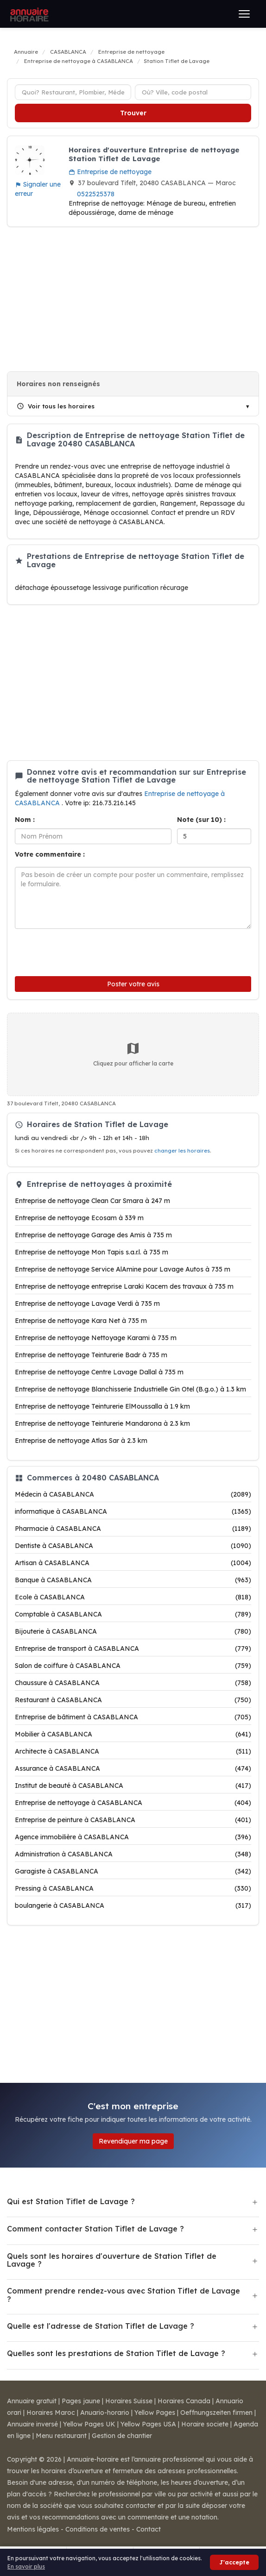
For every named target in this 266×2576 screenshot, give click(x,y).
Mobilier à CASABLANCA (133, 1734)
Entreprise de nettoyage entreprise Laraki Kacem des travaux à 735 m (124, 1286)
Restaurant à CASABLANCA (133, 1700)
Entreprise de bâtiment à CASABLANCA (133, 1717)
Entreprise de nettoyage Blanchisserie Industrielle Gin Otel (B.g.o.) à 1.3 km (130, 1389)
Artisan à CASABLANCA (133, 1562)
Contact (148, 2529)
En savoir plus (26, 2566)
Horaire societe (204, 2424)
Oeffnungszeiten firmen (216, 2412)
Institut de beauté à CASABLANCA (133, 1785)
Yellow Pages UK (89, 2424)
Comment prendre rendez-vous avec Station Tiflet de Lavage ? (123, 2295)
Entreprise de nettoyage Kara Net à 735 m (81, 1320)
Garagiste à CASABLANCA (133, 1871)
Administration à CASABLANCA (133, 1854)
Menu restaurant (61, 2436)
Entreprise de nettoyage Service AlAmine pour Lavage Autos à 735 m (122, 1269)
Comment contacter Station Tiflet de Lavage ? (95, 2228)
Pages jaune (81, 2401)
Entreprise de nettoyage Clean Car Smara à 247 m (92, 1201)
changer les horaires (182, 1150)
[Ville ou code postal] (193, 92)
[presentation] (77, 950)
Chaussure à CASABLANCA (133, 1682)
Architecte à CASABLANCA (133, 1751)
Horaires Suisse (128, 2401)
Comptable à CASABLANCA (133, 1614)
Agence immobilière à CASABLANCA (133, 1837)
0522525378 (95, 194)
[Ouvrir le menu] (244, 13)
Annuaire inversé (32, 2424)
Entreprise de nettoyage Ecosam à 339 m (79, 1218)
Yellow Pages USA (148, 2424)
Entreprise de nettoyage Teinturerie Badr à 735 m (91, 1355)
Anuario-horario (104, 2412)
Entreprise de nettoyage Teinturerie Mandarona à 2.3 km (102, 1423)
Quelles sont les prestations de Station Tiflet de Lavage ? (116, 2353)
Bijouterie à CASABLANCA (133, 1631)
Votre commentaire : (50, 854)
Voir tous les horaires (56, 406)
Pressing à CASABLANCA (133, 1888)
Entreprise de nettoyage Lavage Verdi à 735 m (87, 1303)
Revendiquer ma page (133, 2141)
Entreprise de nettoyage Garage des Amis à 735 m (93, 1235)
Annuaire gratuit (32, 2401)
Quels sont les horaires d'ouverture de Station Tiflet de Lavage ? (111, 2260)
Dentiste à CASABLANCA (133, 1545)
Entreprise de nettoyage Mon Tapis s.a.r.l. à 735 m (91, 1252)
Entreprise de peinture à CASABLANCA (133, 1819)
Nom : (25, 819)
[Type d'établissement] (73, 92)
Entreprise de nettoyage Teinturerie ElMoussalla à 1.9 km (102, 1406)
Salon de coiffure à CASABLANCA (133, 1665)
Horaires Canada (184, 2401)
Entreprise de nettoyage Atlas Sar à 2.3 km (81, 1440)
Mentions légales (33, 2529)
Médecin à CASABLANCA (133, 1494)
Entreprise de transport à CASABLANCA (133, 1648)
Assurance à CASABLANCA (133, 1768)
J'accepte (234, 2562)
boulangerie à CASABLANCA (133, 1905)
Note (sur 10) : (201, 819)
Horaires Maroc (50, 2412)
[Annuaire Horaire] (28, 14)
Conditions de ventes (97, 2529)
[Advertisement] (133, 299)
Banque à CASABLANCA (133, 1580)
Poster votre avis (133, 984)
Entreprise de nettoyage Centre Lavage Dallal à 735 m (99, 1372)
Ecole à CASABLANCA (133, 1597)
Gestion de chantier (122, 2436)
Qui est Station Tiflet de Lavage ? (71, 2201)
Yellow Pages (154, 2412)
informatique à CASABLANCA (133, 1511)
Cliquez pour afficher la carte (133, 1054)
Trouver (133, 113)
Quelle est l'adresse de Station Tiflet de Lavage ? (100, 2326)
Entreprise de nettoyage (110, 172)
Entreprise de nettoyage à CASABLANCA (133, 1802)
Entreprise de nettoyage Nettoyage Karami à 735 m (96, 1338)
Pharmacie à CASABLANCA (133, 1528)
